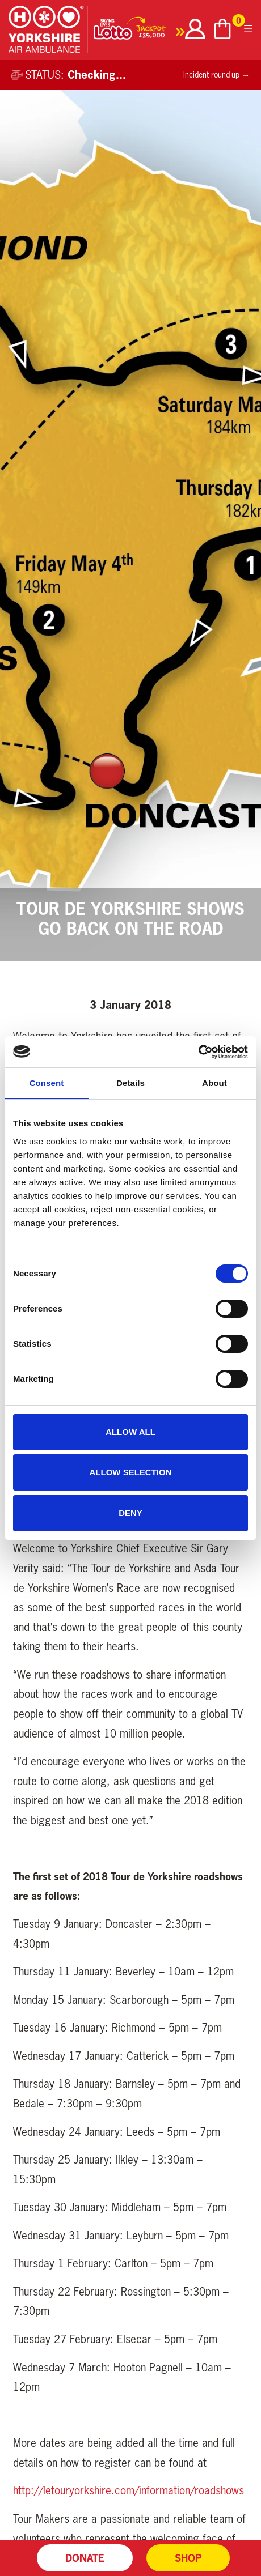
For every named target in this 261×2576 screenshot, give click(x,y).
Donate (84, 2558)
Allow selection (131, 1472)
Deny (130, 1513)
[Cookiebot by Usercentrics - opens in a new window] (198, 1052)
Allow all (130, 1432)
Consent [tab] (47, 1083)
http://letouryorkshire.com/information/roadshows (128, 2490)
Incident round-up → (216, 75)
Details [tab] (130, 1083)
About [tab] (214, 1083)
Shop (188, 2558)
